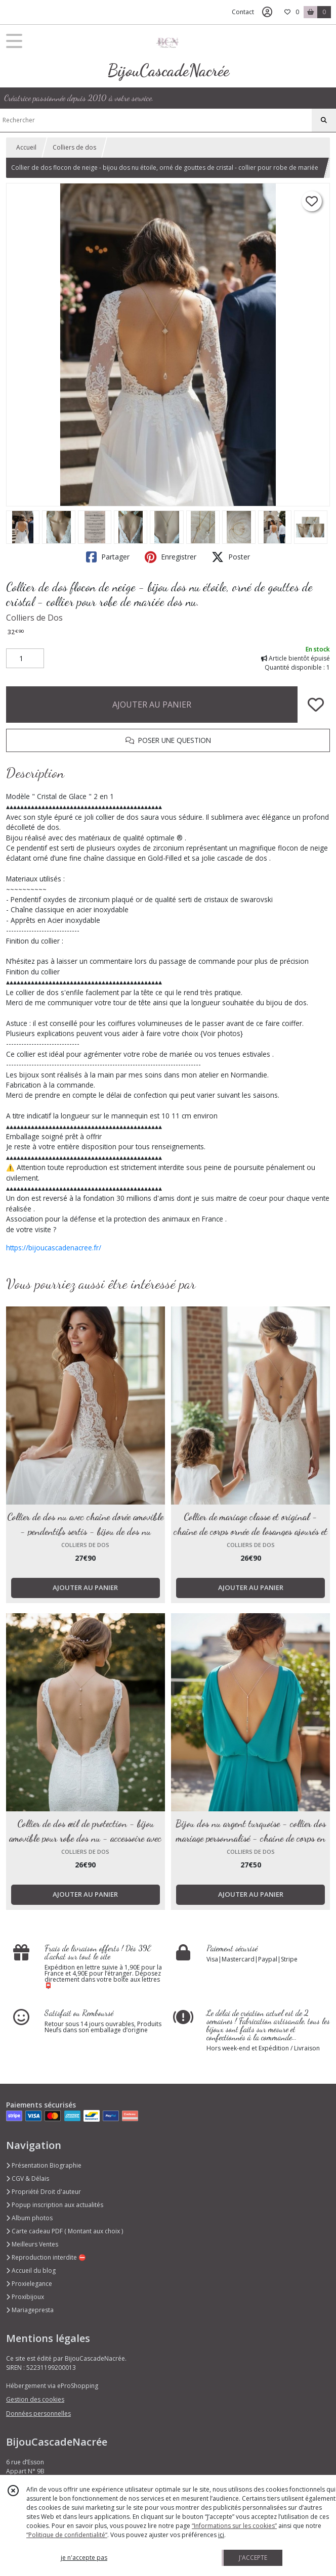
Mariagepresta (30, 2310)
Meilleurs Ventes (32, 2244)
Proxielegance (29, 2283)
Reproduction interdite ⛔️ (46, 2257)
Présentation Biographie (43, 2165)
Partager (108, 557)
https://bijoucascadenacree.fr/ (53, 1247)
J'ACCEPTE (253, 2557)
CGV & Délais (27, 2178)
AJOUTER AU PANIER (151, 704)
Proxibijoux (25, 2296)
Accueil (26, 147)
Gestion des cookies (35, 2399)
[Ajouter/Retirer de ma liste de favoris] (316, 704)
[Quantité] (25, 658)
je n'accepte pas (84, 2557)
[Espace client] (267, 12)
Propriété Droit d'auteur (43, 2191)
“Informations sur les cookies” (234, 2525)
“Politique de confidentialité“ (66, 2535)
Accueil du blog (31, 2270)
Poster (231, 557)
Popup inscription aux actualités (54, 2204)
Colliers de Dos (34, 617)
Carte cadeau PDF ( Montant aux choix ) (64, 2231)
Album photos (29, 2218)
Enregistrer (170, 557)
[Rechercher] (324, 120)
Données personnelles (38, 2413)
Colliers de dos (74, 147)
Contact (243, 12)
